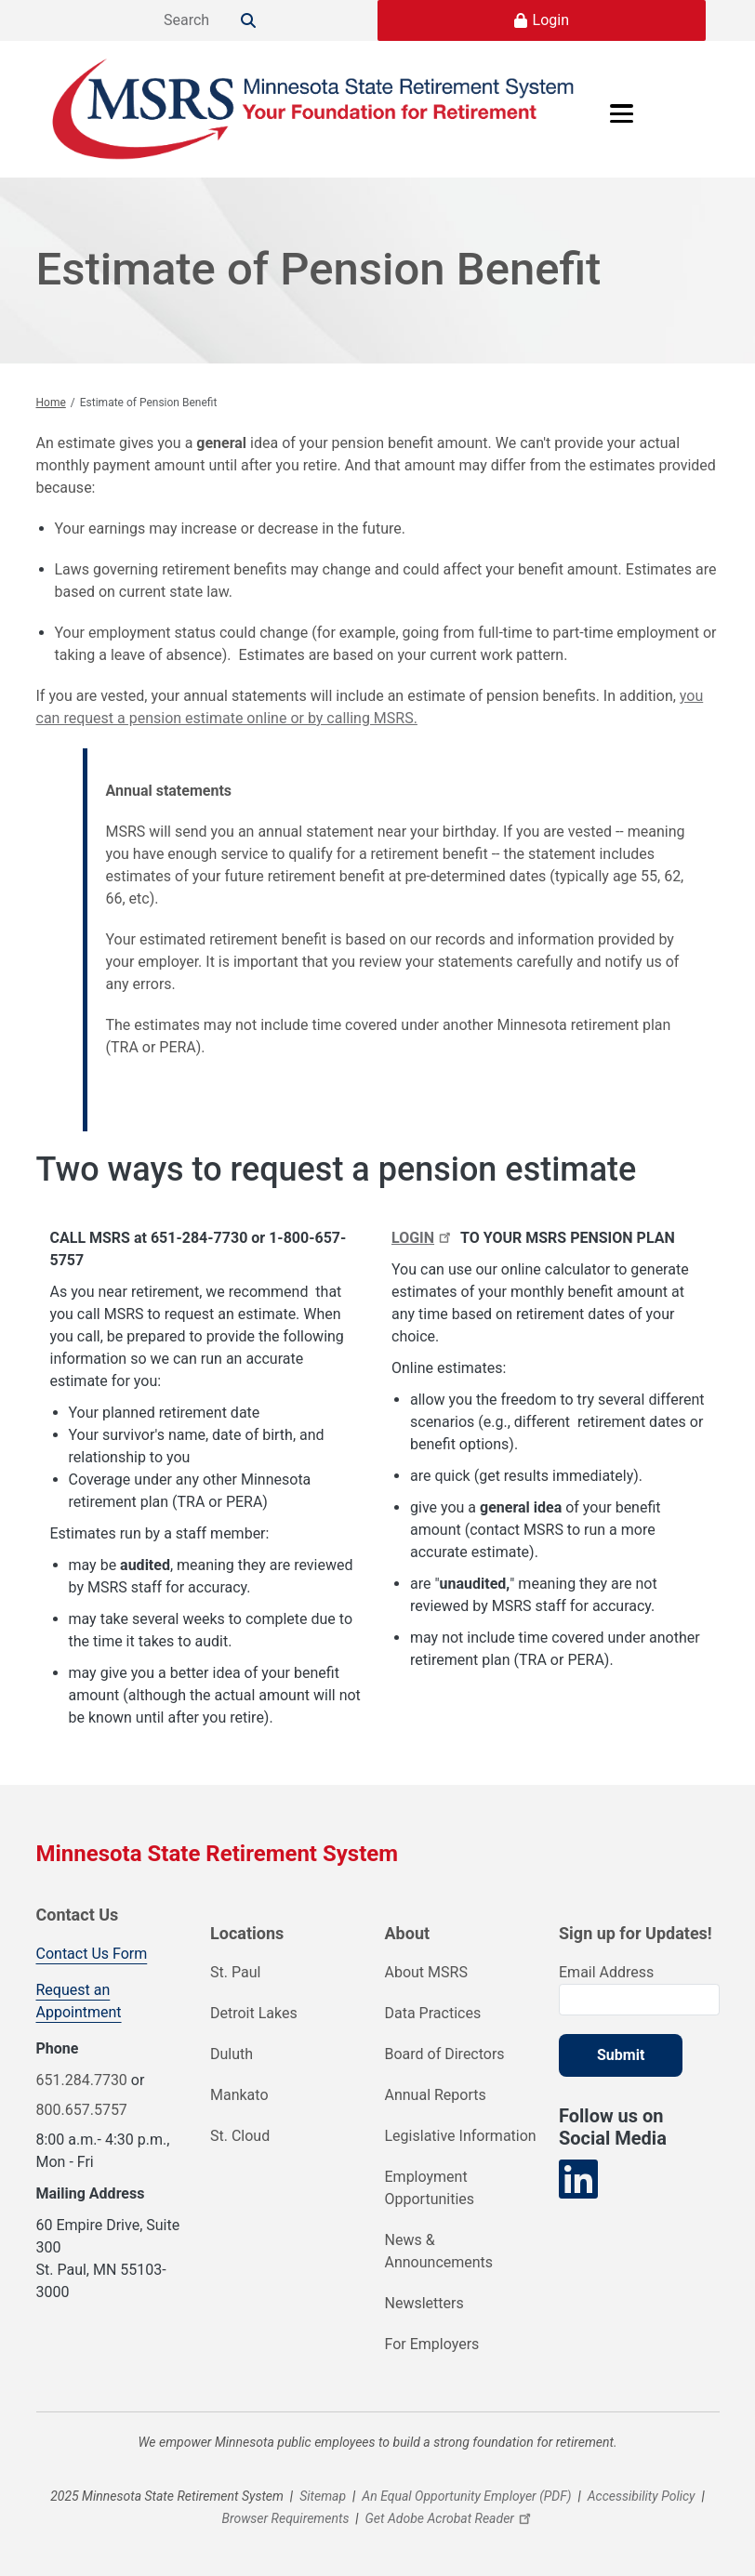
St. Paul (235, 1972)
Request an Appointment (79, 2001)
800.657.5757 (81, 2110)
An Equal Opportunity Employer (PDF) (466, 2496)
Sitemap (322, 2496)
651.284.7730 (81, 2080)
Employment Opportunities (430, 2188)
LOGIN (424, 1238)
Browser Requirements (285, 2518)
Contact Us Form (92, 1953)
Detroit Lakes (254, 2013)
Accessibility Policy (641, 2496)
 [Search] (248, 20)
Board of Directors (445, 2054)
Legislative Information (460, 2136)
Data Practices (433, 2013)
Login (551, 20)
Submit (620, 2055)
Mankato (239, 2095)
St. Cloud (240, 2136)
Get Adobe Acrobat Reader (450, 2518)
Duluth (231, 2054)
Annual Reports (435, 2095)
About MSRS (426, 1972)
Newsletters (424, 2303)
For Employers (432, 2344)
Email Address (606, 1972)
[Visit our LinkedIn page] (578, 2179)
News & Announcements (439, 2251)
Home (51, 402)
